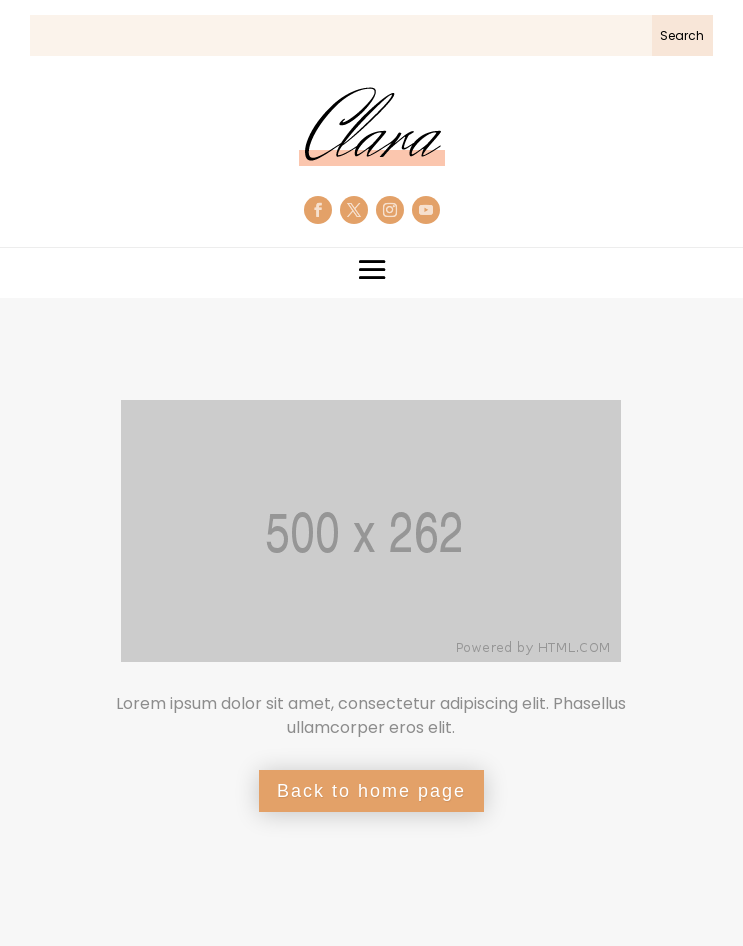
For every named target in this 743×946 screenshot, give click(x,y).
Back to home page (371, 791)
